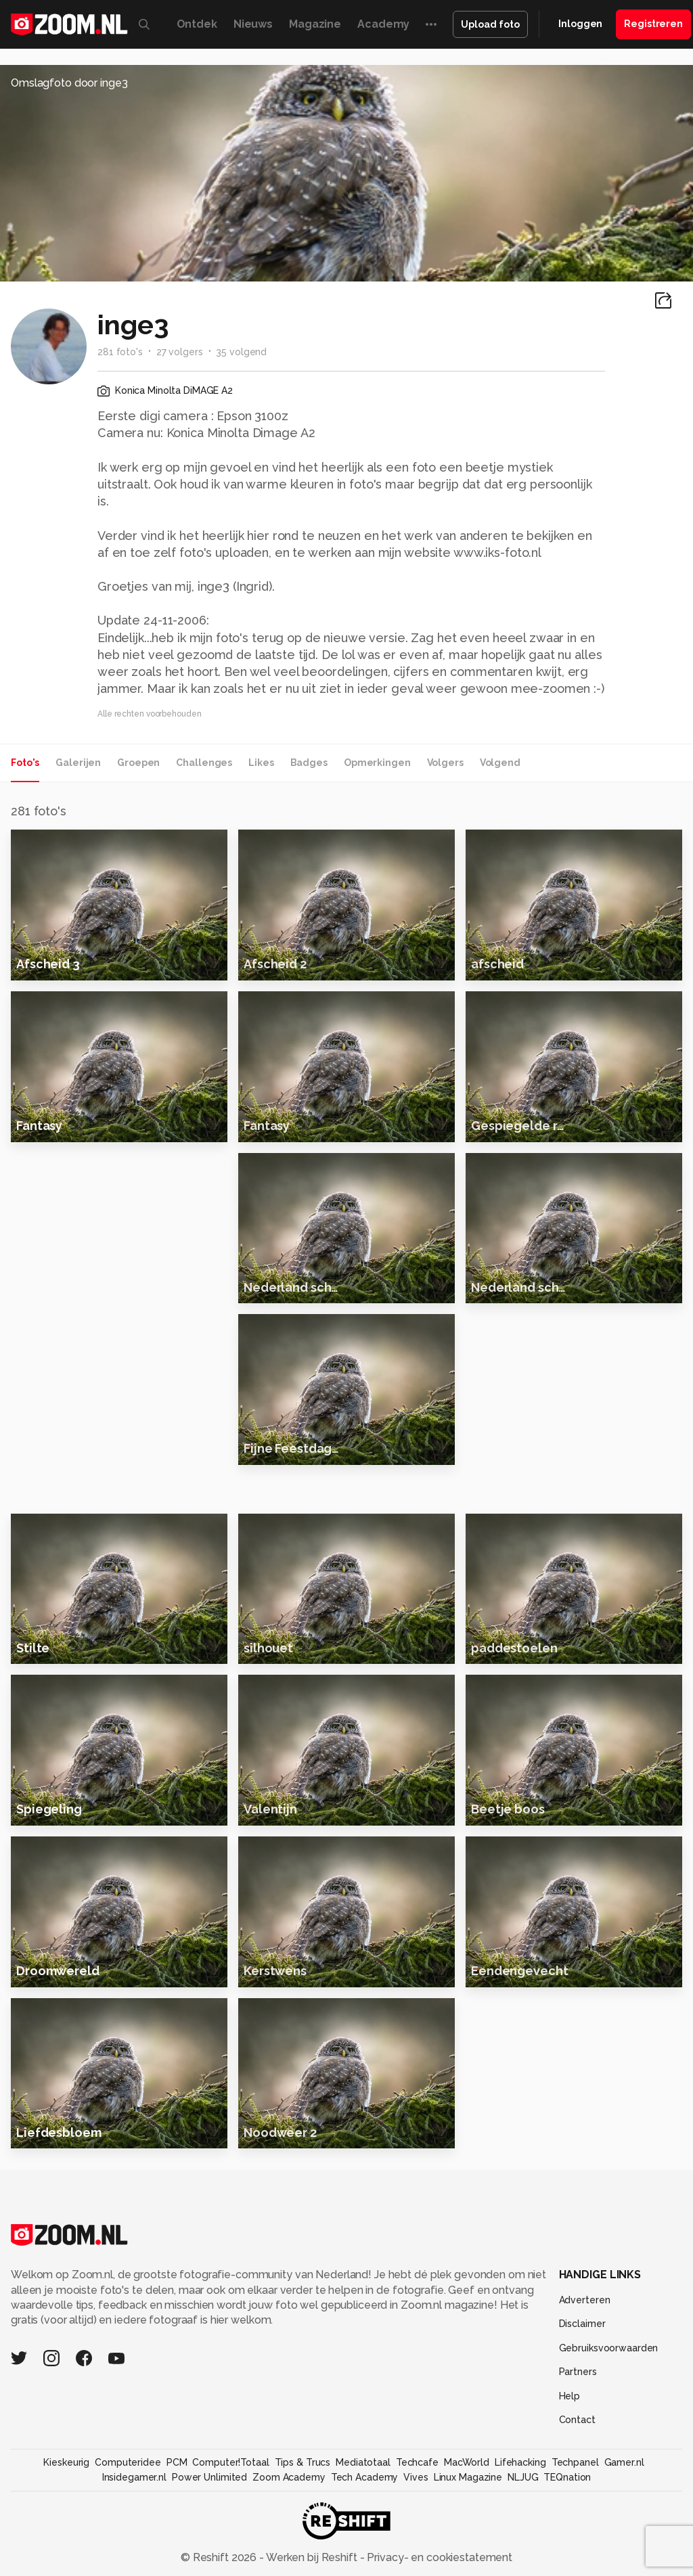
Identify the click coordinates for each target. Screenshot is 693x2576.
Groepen (138, 762)
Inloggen (580, 23)
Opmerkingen (377, 762)
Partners (578, 2442)
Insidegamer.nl (134, 2547)
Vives (415, 2547)
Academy (383, 24)
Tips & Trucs (303, 2532)
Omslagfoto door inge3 (69, 82)
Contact (577, 2490)
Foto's (25, 762)
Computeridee (128, 2532)
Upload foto (490, 24)
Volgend (500, 762)
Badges (309, 762)
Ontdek (197, 24)
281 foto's (120, 351)
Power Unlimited (209, 2547)
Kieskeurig (66, 2532)
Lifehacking (520, 2532)
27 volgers (179, 351)
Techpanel (575, 2532)
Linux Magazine (468, 2547)
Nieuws (253, 24)
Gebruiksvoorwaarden (608, 2418)
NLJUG (523, 2547)
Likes (260, 762)
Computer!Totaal (230, 2532)
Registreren (653, 23)
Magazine (315, 24)
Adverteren (584, 2370)
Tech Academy (365, 2547)
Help (570, 2466)
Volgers (445, 762)
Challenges (204, 762)
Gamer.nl (624, 2532)
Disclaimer (582, 2394)
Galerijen (78, 762)
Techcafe (417, 2532)
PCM (176, 2532)
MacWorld (466, 2532)
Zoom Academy (289, 2547)
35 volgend (241, 351)
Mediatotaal (363, 2532)
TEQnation (567, 2547)
